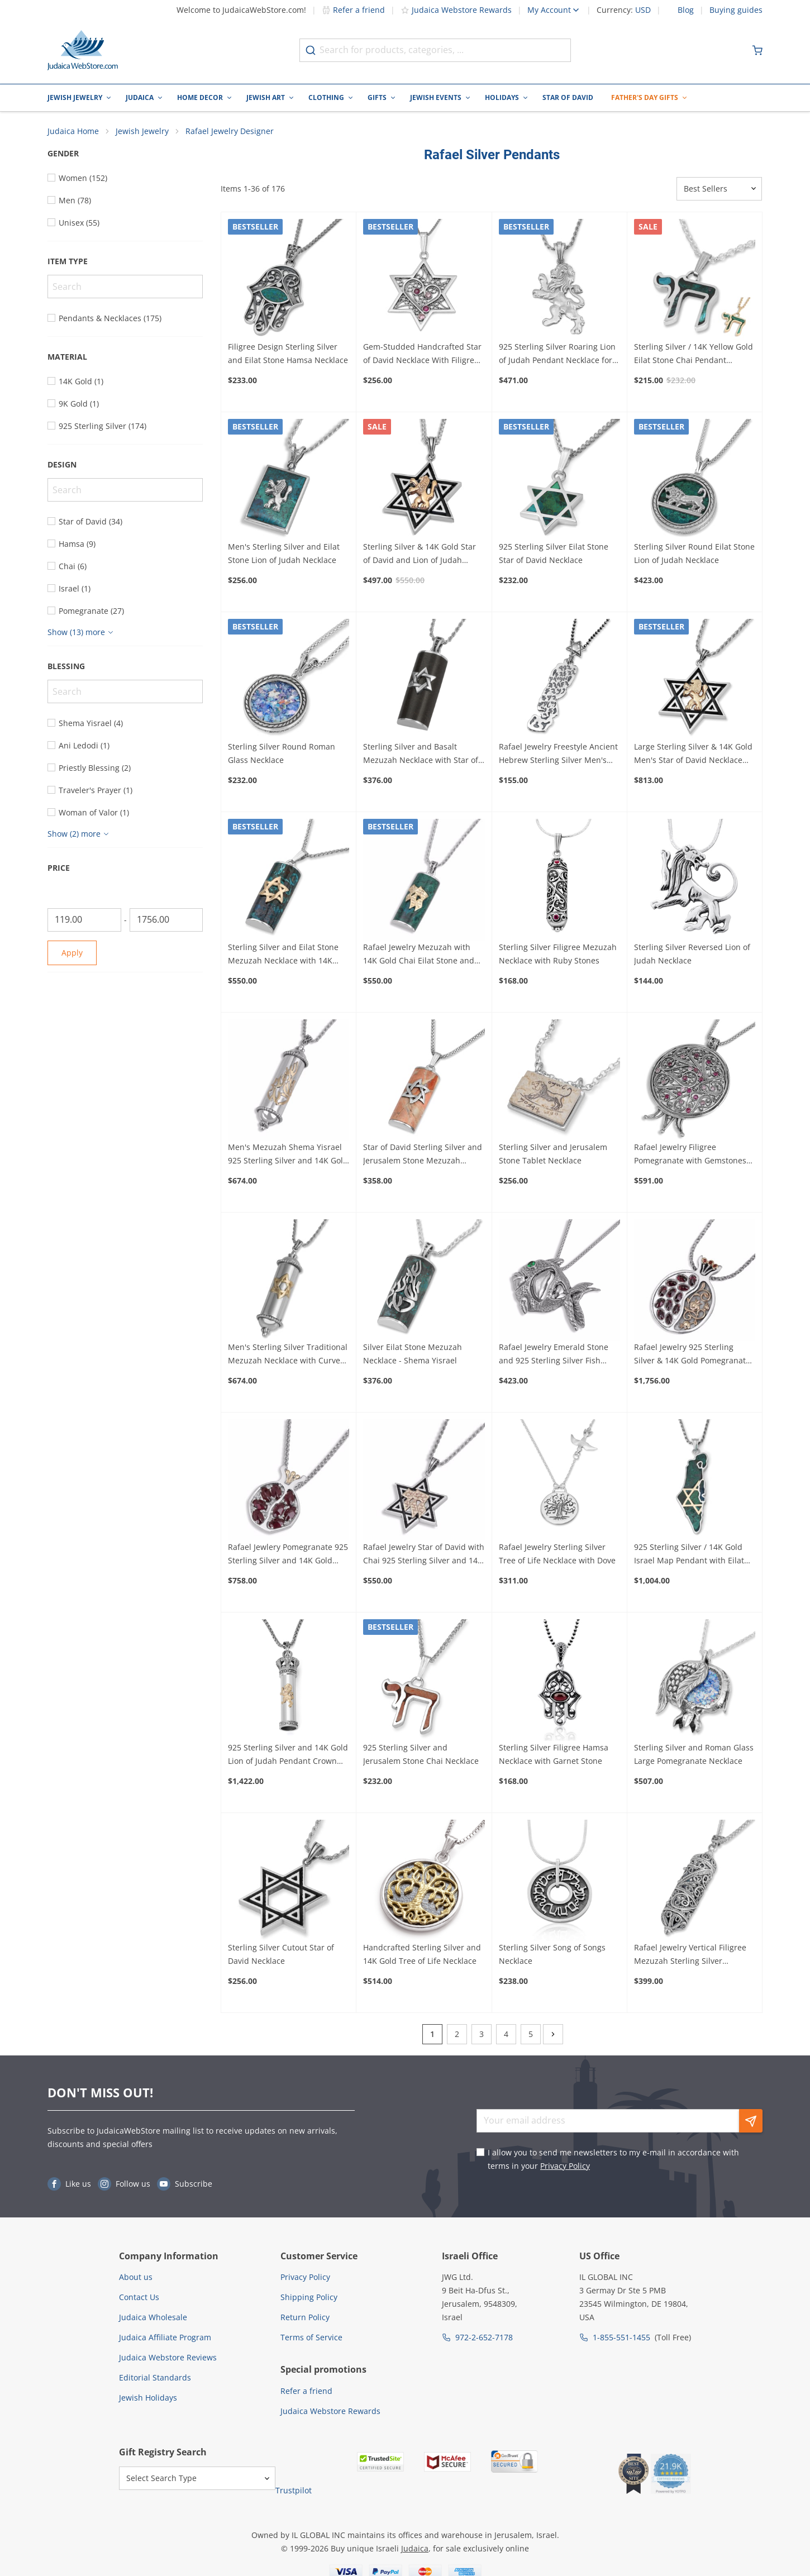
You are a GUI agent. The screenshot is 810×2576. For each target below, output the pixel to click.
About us (136, 2277)
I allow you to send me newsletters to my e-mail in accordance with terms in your (613, 2160)
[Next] (553, 2035)
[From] (84, 920)
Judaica (140, 97)
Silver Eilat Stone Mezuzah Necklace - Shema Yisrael (412, 1354)
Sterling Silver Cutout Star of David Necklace (281, 1955)
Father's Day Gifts (644, 97)
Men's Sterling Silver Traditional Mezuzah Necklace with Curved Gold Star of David (287, 1355)
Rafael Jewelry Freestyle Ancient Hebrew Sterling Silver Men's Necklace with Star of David (558, 755)
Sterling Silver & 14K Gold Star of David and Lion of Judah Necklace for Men (419, 554)
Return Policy (305, 2317)
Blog (686, 10)
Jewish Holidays (148, 2398)
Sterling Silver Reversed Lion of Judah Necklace (692, 954)
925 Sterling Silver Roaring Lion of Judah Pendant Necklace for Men (557, 355)
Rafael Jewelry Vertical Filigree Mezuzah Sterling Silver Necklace (690, 1955)
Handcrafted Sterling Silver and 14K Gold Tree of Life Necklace (422, 1955)
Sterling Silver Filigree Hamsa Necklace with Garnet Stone (553, 1755)
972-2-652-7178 (484, 2337)
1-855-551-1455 (621, 2337)
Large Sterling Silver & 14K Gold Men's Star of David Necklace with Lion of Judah (693, 755)
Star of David (567, 97)
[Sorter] (719, 189)
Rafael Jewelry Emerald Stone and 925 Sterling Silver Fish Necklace (553, 1355)
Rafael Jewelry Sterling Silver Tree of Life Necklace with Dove (557, 1555)
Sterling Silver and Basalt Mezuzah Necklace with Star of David (420, 755)
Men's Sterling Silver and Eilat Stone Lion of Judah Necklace (284, 554)
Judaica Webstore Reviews (168, 2358)
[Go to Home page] (82, 50)
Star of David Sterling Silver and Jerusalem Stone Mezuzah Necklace (422, 1155)
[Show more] (81, 633)
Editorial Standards (155, 2378)
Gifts (377, 97)
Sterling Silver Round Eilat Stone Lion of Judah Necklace (694, 554)
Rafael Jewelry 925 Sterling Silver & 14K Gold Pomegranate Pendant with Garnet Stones (692, 1355)
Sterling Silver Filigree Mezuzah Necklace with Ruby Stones (558, 954)
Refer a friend (353, 9)
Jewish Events (435, 97)
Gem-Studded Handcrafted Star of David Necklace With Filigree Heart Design (422, 355)
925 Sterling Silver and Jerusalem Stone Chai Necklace (421, 1755)
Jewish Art (265, 97)
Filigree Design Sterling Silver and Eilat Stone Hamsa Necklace (288, 354)
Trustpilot (293, 2491)
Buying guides (736, 10)
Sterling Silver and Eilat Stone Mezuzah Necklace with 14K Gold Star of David (283, 955)
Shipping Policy (308, 2297)
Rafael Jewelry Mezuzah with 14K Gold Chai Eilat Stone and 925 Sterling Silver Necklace (418, 955)
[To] (166, 920)
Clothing (326, 97)
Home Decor (200, 97)
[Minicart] (757, 50)
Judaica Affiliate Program (165, 2337)
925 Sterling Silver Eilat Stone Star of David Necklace (553, 554)
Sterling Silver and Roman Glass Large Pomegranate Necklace (694, 1755)
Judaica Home (73, 131)
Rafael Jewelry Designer (229, 131)
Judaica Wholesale (153, 2317)
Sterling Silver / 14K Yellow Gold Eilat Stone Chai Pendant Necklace (693, 355)
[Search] (125, 287)
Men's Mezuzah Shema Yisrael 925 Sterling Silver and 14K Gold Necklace (288, 1155)
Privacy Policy (565, 2166)
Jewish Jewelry (74, 97)
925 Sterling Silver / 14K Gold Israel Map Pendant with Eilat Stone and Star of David (689, 1555)
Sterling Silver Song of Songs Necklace (552, 1955)
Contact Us (139, 2297)
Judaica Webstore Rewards (456, 9)
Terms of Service (311, 2337)
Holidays (502, 97)
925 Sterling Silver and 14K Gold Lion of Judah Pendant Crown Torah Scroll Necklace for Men (288, 1755)
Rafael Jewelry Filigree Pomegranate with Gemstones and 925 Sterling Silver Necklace (694, 1155)
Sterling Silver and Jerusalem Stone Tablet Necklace (553, 1154)
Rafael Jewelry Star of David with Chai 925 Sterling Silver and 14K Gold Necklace (423, 1555)
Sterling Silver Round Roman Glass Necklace (281, 754)
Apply (72, 953)
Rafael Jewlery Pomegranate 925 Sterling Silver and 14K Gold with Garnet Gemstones (288, 1555)
